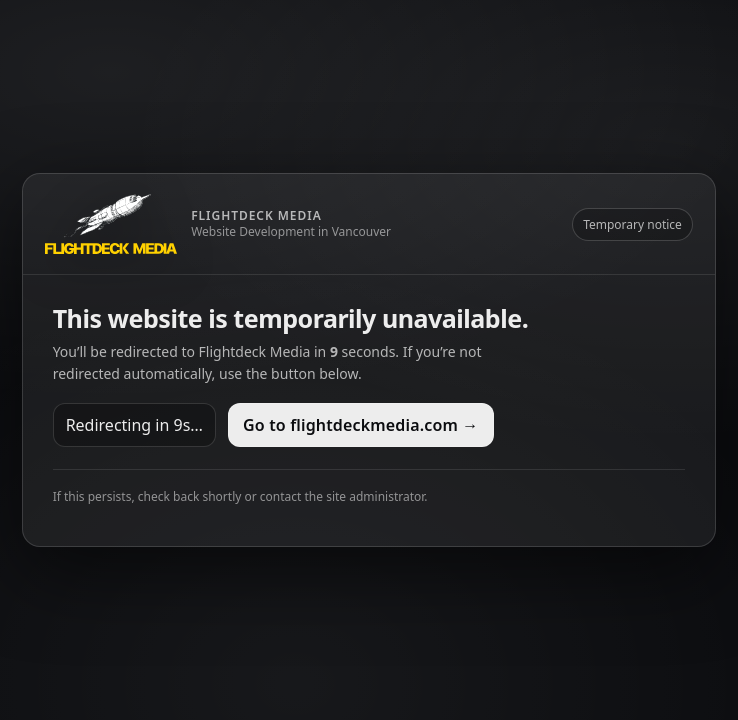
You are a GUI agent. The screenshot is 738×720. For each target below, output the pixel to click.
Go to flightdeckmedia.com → (361, 425)
